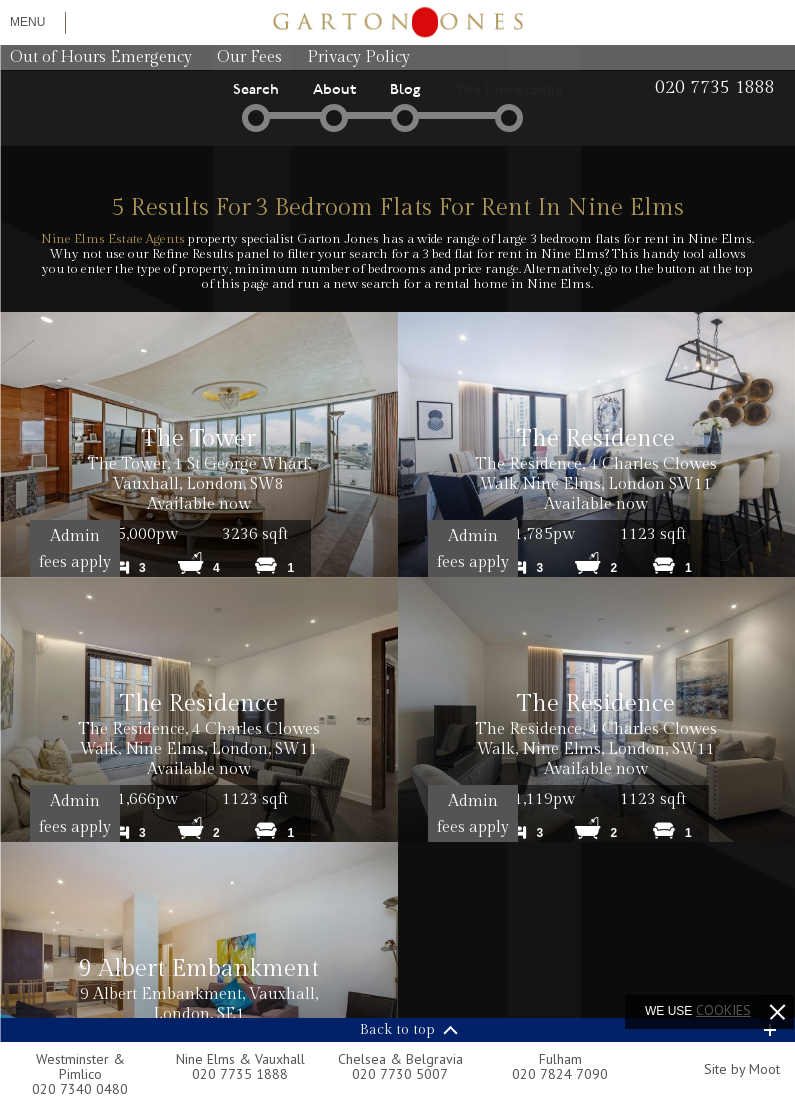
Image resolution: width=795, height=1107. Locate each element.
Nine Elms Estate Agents (113, 239)
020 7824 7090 (560, 1074)
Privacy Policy (358, 57)
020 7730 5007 (400, 1074)
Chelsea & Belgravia (400, 1059)
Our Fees (249, 57)
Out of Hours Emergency (101, 57)
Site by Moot (742, 1069)
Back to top (397, 1030)
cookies (723, 1010)
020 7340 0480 (80, 1089)
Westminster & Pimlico (80, 1066)
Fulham (560, 1059)
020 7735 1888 (240, 1074)
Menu (27, 22)
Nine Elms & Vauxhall (240, 1059)
